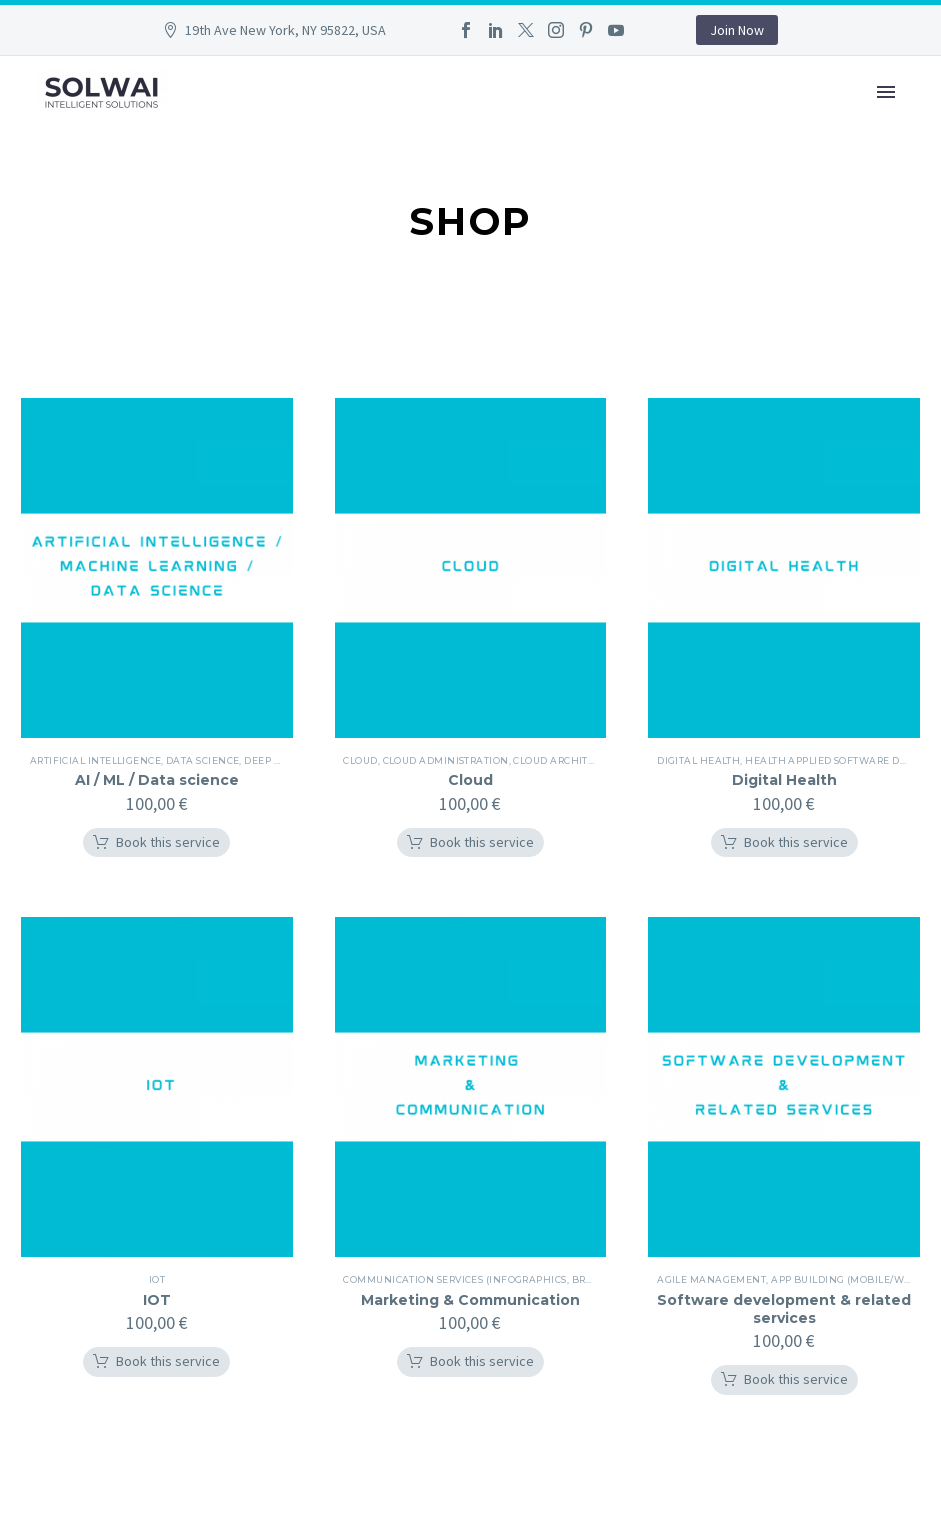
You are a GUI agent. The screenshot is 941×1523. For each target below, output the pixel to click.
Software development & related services (784, 1309)
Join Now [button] (737, 30)
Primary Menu (886, 92)
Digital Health (784, 780)
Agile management (712, 1279)
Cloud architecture (571, 760)
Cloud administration (447, 760)
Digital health (699, 760)
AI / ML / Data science (157, 780)
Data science (203, 760)
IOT (157, 1300)
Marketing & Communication (470, 1300)
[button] (156, 843)
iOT (157, 1279)
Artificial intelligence (96, 760)
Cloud (362, 760)
